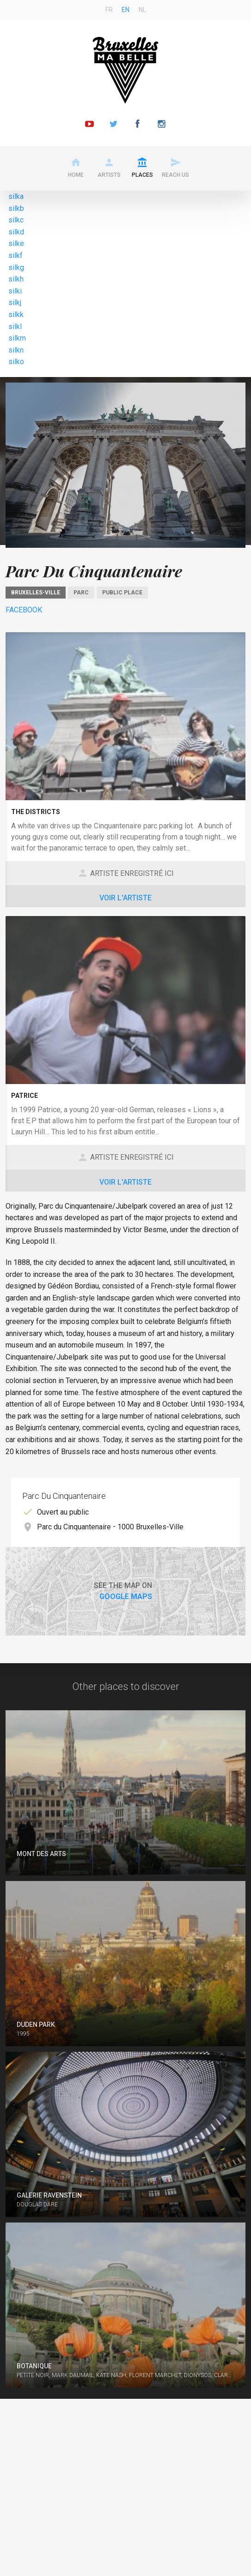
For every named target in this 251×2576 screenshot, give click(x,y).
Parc (81, 592)
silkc (16, 220)
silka (16, 196)
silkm (17, 338)
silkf (15, 255)
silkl (15, 326)
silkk (16, 314)
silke (16, 243)
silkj (14, 302)
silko (16, 361)
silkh (16, 279)
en (125, 9)
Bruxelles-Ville (35, 592)
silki (15, 291)
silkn (16, 350)
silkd (16, 232)
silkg (16, 267)
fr (109, 9)
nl (142, 9)
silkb (16, 208)
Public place (122, 592)
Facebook (24, 609)
